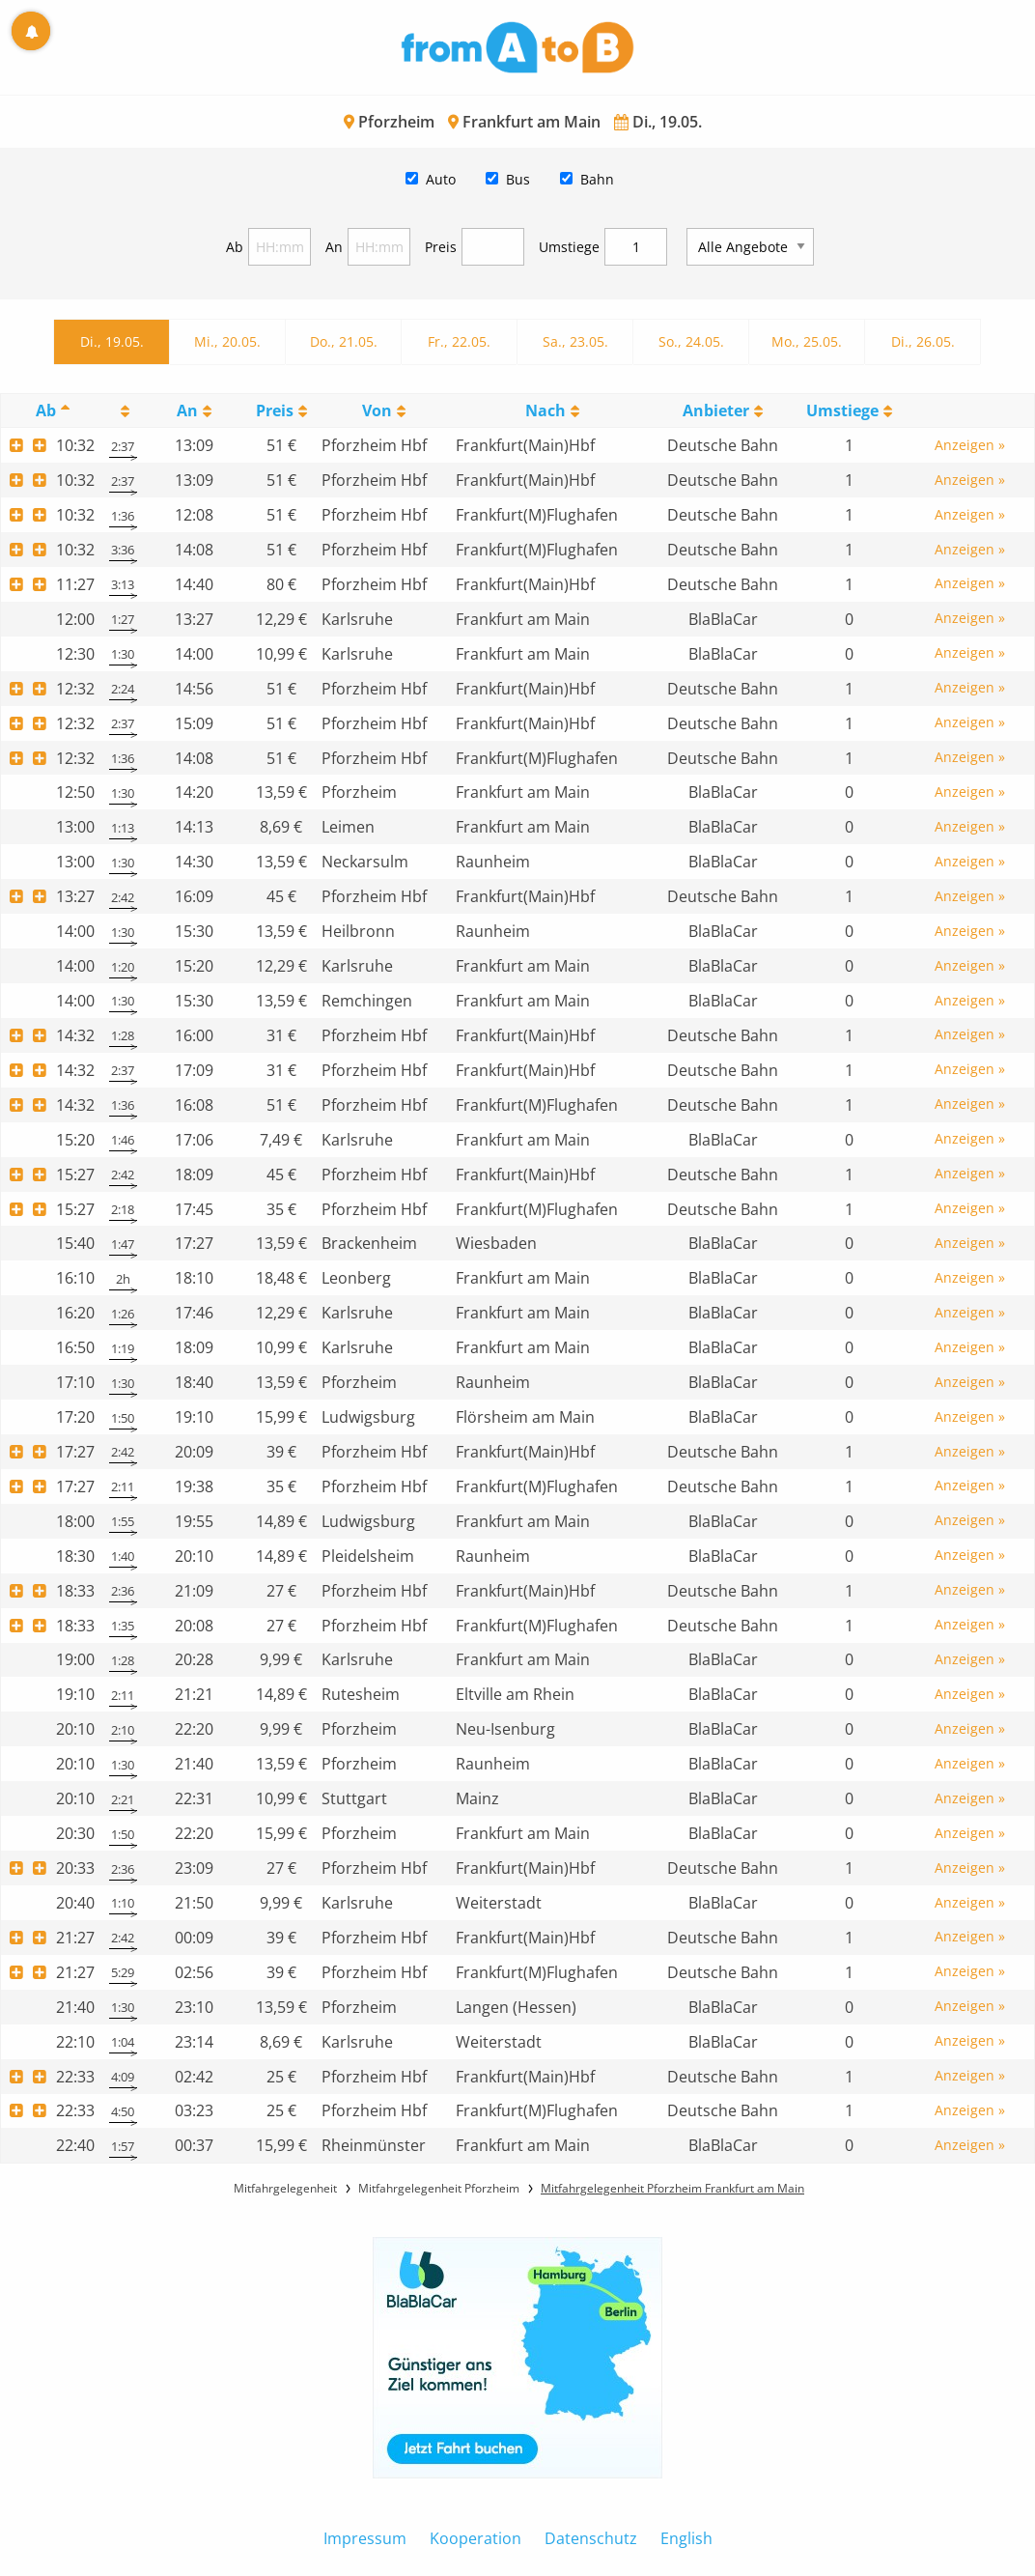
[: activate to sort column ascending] (123, 411)
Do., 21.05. (344, 341)
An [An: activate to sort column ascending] (187, 410)
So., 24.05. (691, 341)
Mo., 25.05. (806, 341)
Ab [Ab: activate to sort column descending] (46, 410)
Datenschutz (591, 2538)
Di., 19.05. (112, 341)
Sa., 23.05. (575, 341)
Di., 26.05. (923, 341)
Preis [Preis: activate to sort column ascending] (275, 410)
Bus (518, 179)
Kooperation (475, 2538)
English (686, 2538)
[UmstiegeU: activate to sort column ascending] (850, 411)
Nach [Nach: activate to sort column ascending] (545, 410)
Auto (441, 179)
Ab (234, 247)
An (334, 247)
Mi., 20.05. (227, 341)
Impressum (364, 2538)
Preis (441, 247)
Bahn (597, 179)
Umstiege (569, 247)
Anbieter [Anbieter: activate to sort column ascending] (716, 410)
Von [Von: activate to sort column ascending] (377, 410)
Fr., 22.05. (459, 341)
